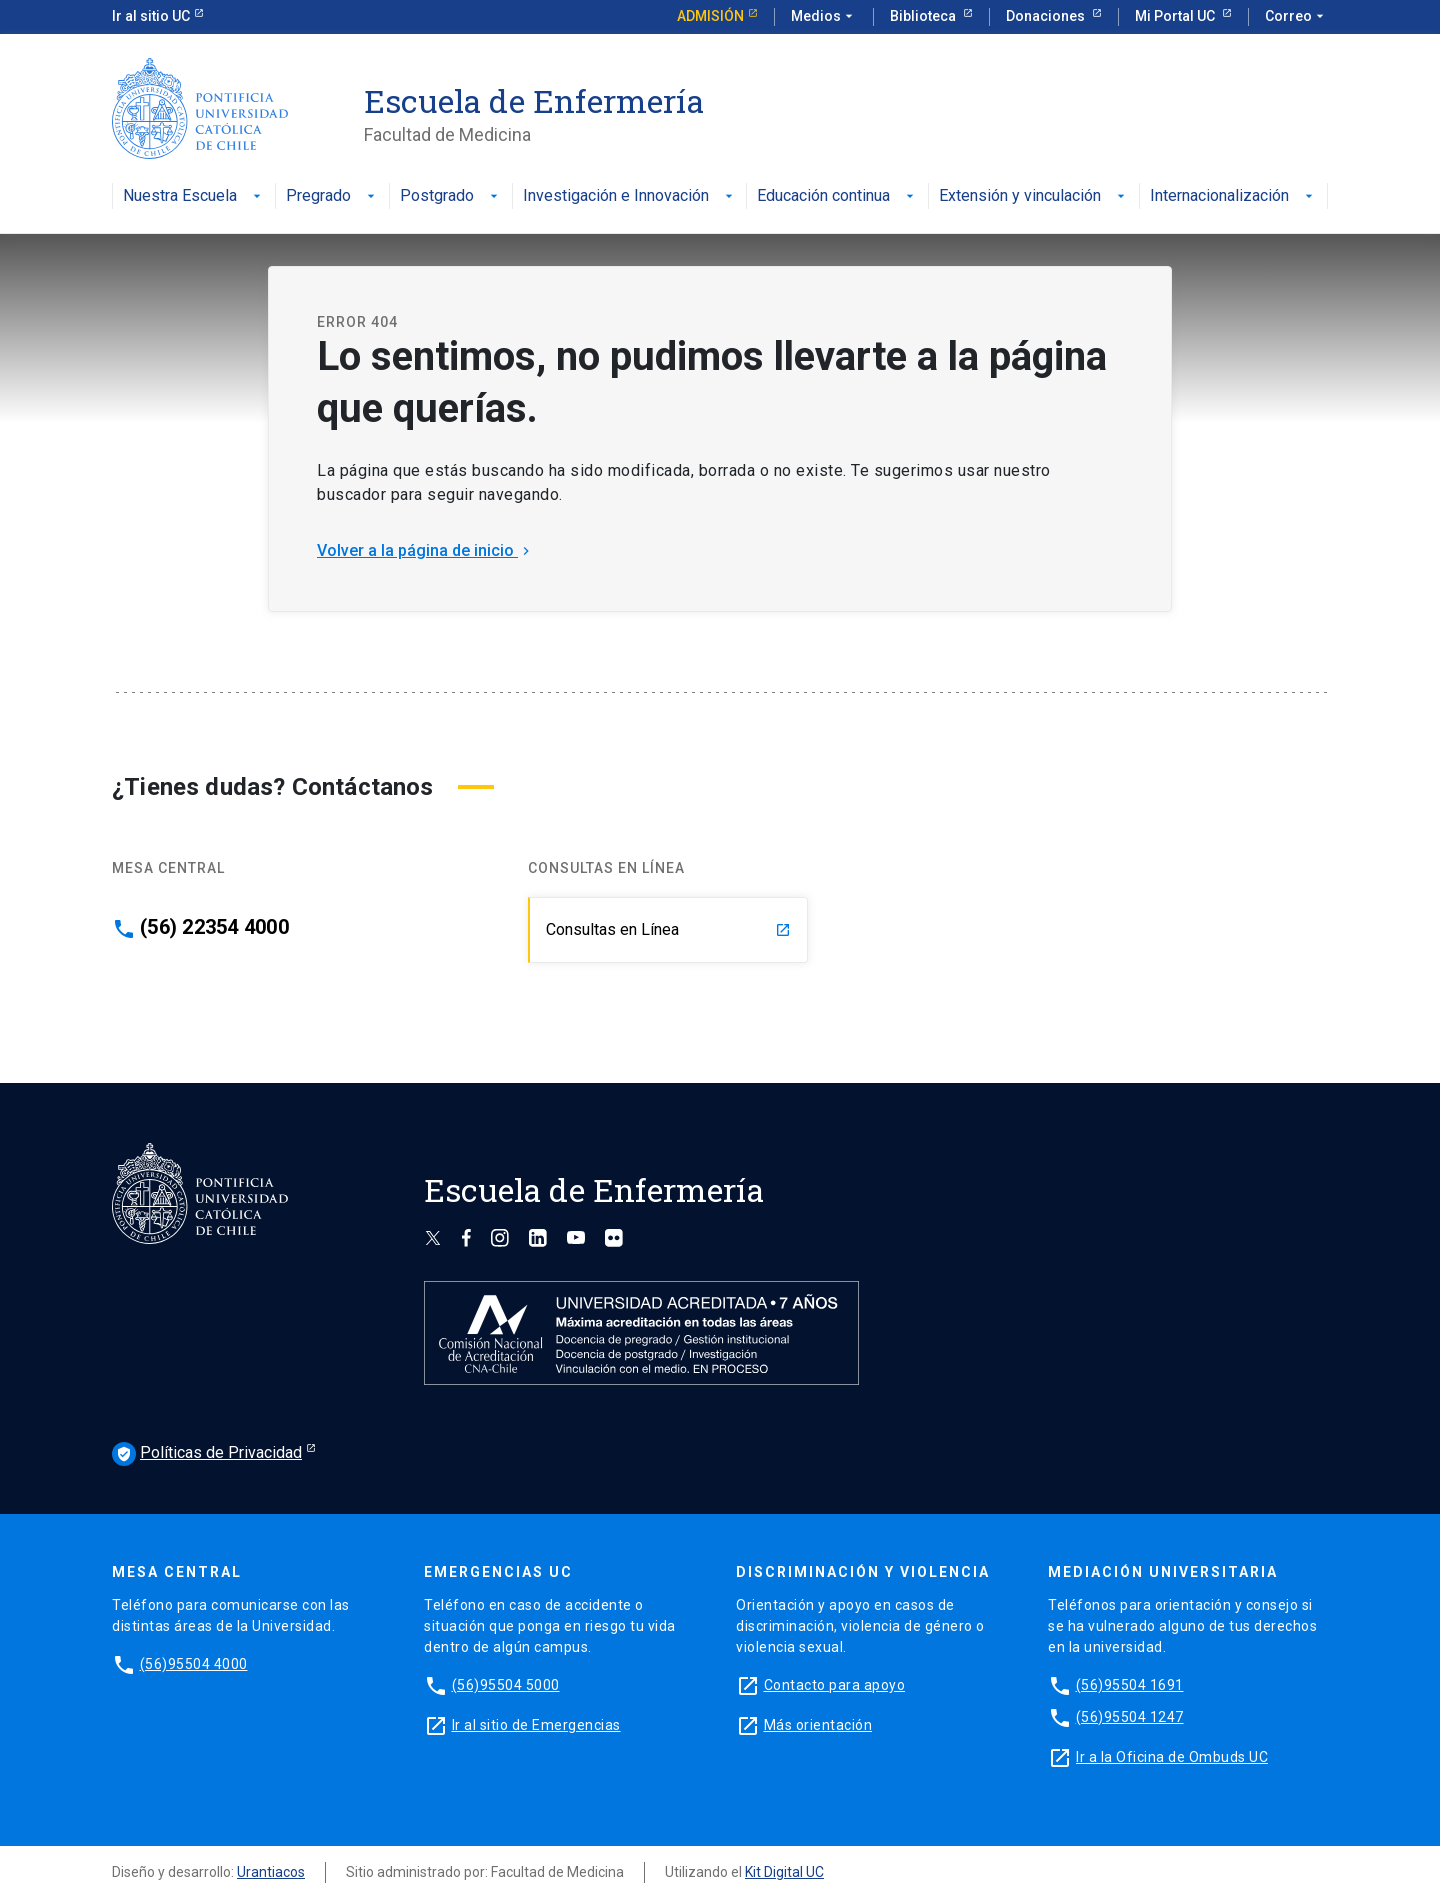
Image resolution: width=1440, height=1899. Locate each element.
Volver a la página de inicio (425, 550)
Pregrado (332, 196)
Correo (1296, 17)
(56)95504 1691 (1130, 1685)
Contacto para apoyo (835, 1685)
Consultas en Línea (668, 929)
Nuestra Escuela (194, 196)
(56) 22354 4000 (214, 927)
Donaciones (1047, 16)
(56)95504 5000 (506, 1685)
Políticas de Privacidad (207, 1454)
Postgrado (451, 196)
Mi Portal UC (1176, 16)
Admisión (710, 16)
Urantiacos (271, 1872)
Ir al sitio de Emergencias (536, 1725)
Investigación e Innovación (630, 196)
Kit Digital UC (784, 1872)
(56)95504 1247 (1130, 1717)
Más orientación (818, 1725)
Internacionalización (1233, 196)
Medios (824, 17)
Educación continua (837, 196)
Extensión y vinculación (1034, 196)
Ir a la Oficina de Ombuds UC (1172, 1757)
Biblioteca (924, 16)
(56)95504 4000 (194, 1664)
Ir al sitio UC (151, 16)
